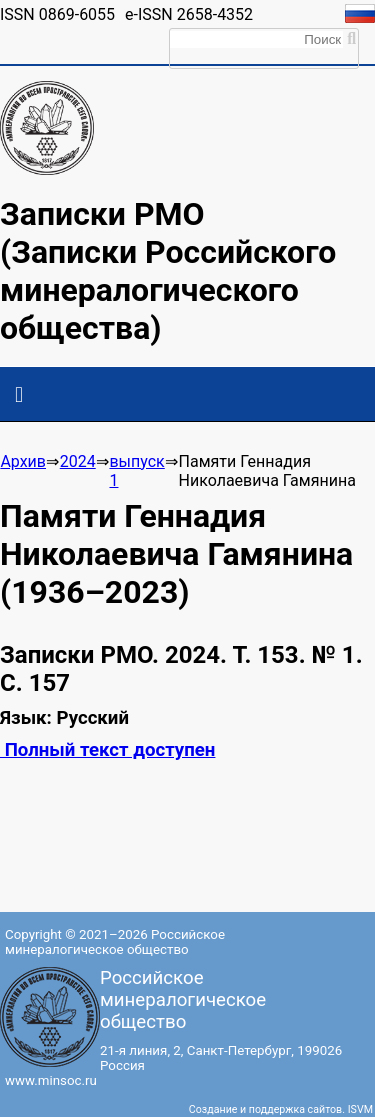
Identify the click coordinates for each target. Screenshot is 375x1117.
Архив (23, 461)
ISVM (360, 1109)
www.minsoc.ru (51, 1080)
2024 (78, 461)
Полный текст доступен (107, 750)
